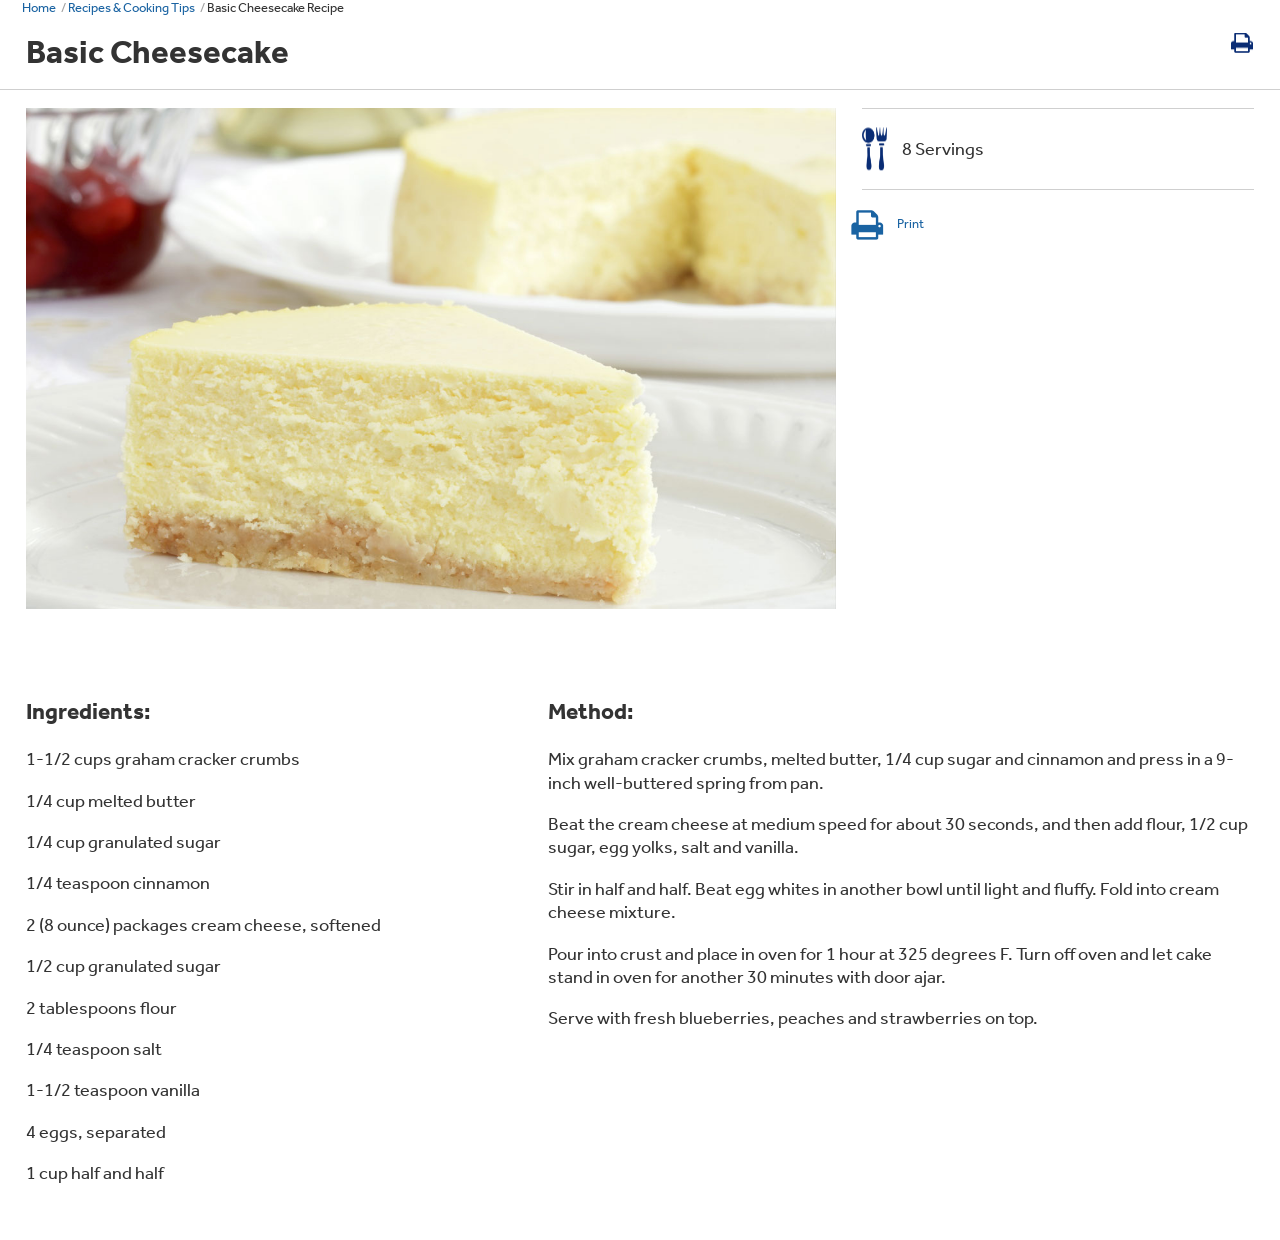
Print (886, 223)
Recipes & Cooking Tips (131, 7)
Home (39, 7)
